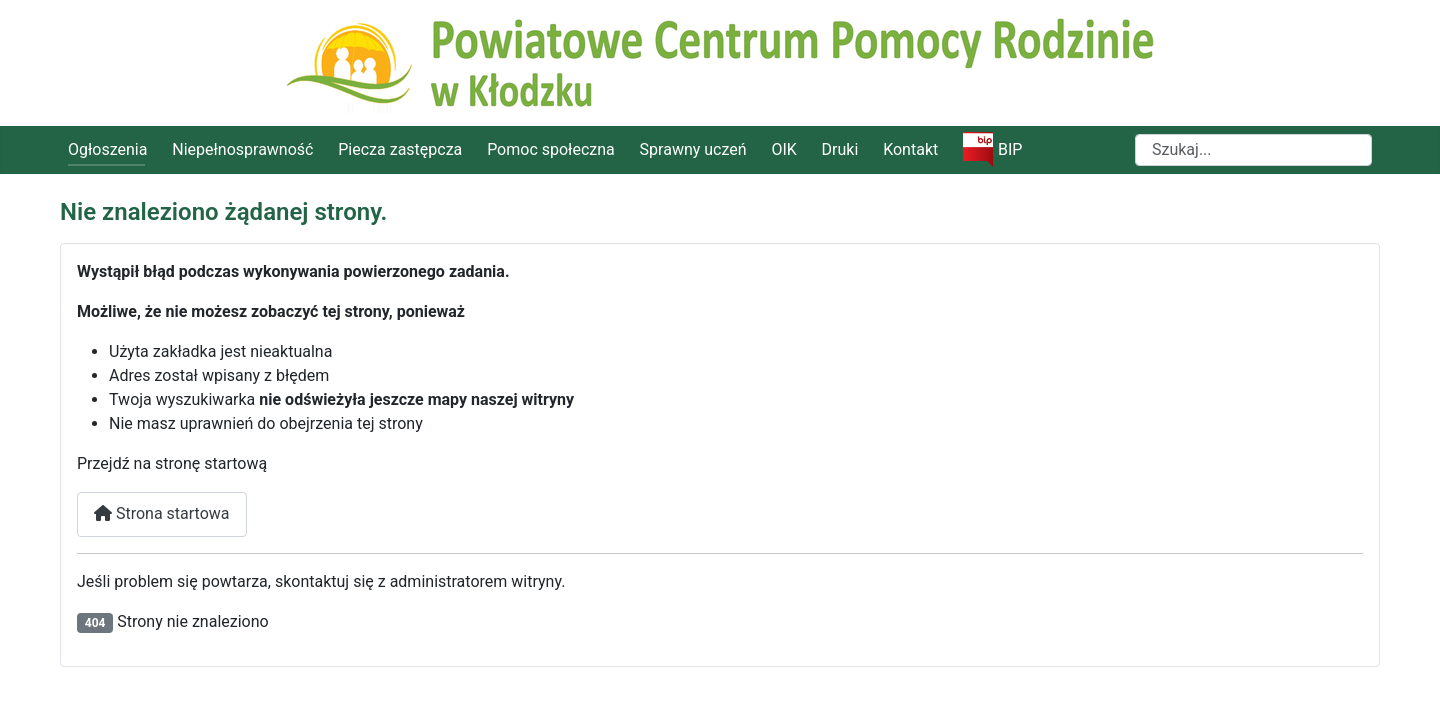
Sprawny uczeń (693, 149)
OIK (783, 149)
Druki (840, 149)
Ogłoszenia (107, 149)
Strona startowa (162, 513)
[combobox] (1253, 150)
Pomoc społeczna (551, 149)
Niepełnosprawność (242, 149)
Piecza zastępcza (400, 149)
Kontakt (910, 149)
